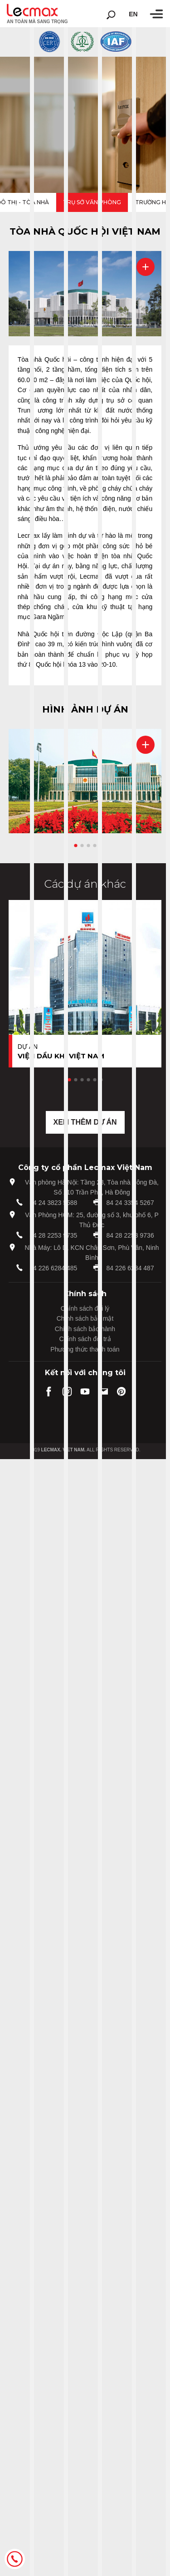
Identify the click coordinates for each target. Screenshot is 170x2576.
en (133, 14)
